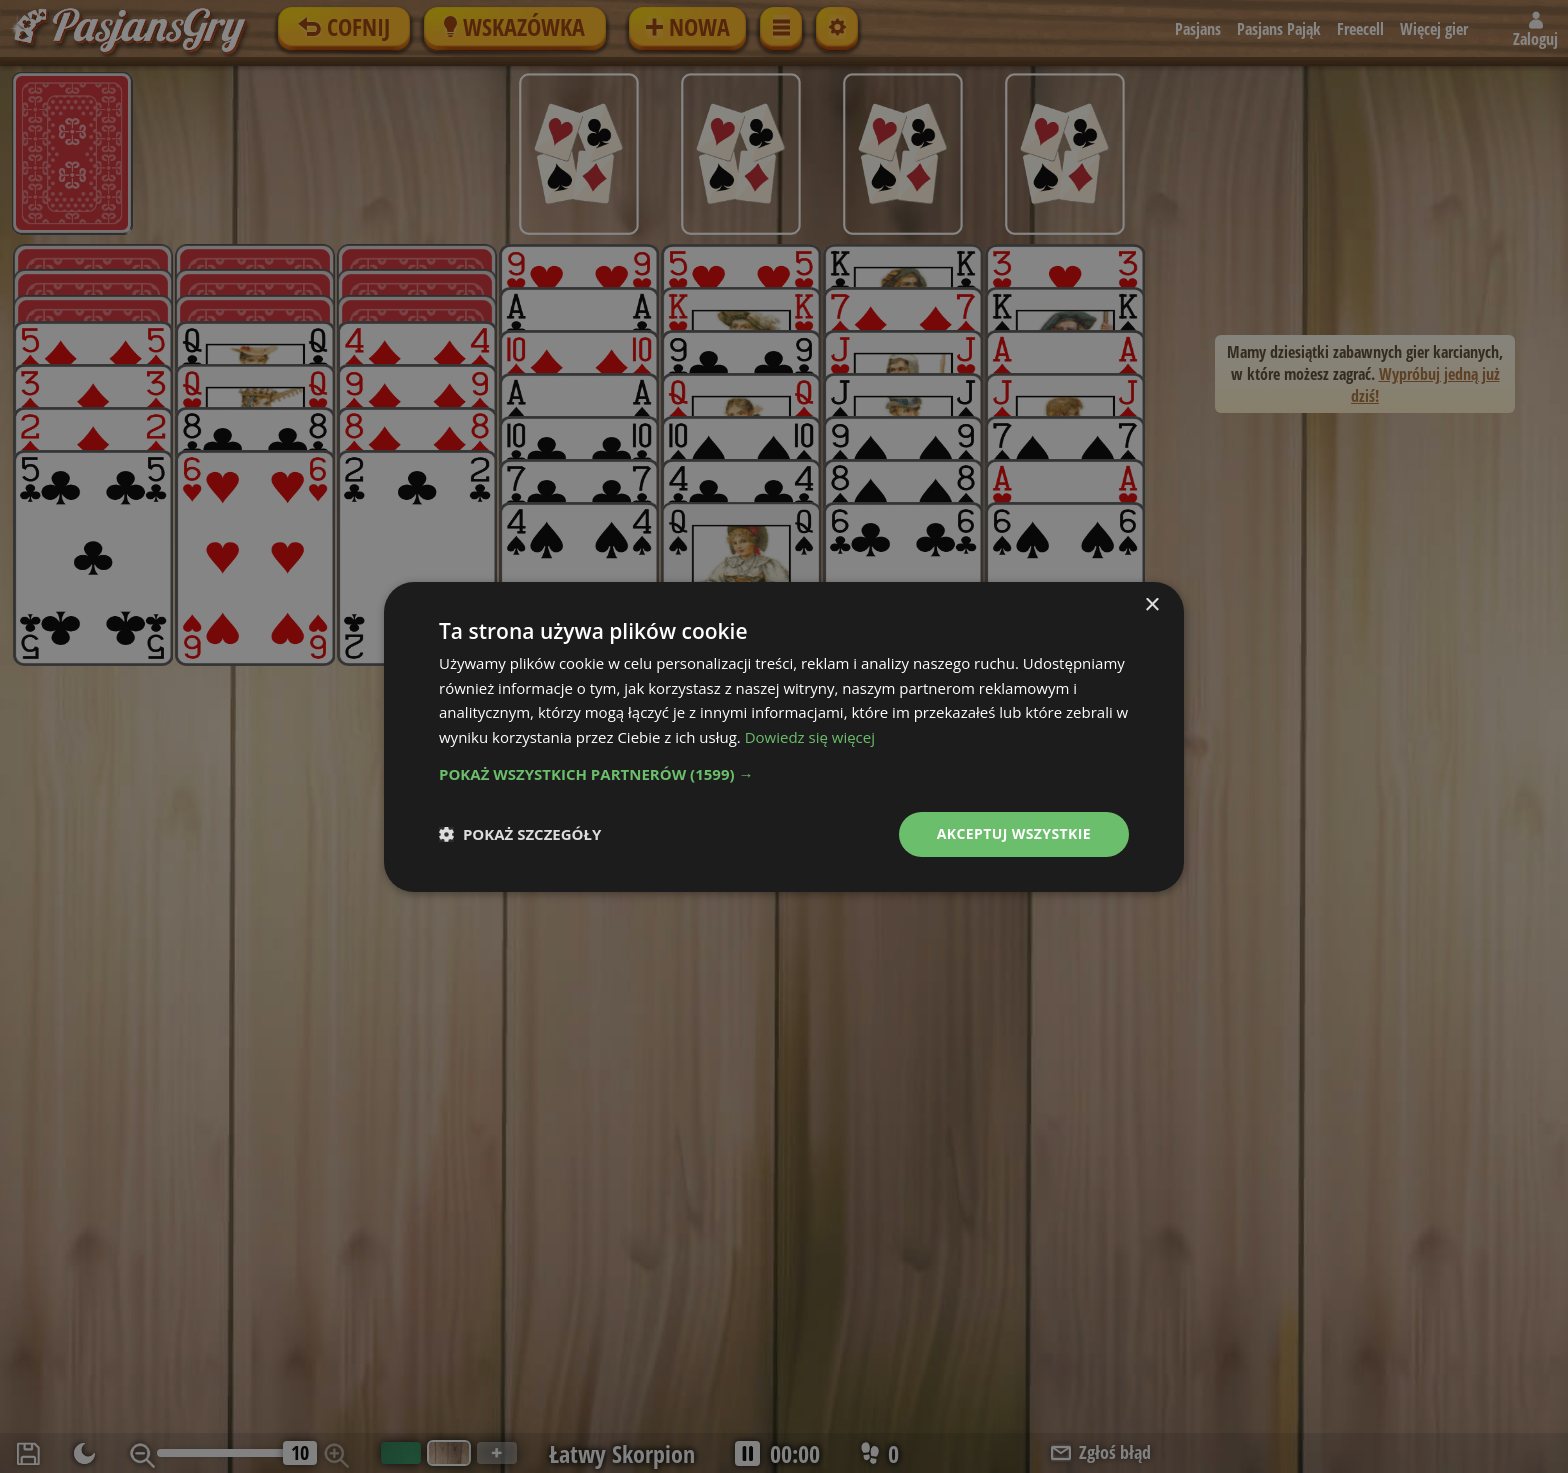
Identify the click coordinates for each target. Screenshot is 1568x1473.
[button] (784, 774)
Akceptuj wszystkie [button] (1014, 833)
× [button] (1151, 604)
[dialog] (784, 736)
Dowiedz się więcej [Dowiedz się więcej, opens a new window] (810, 737)
